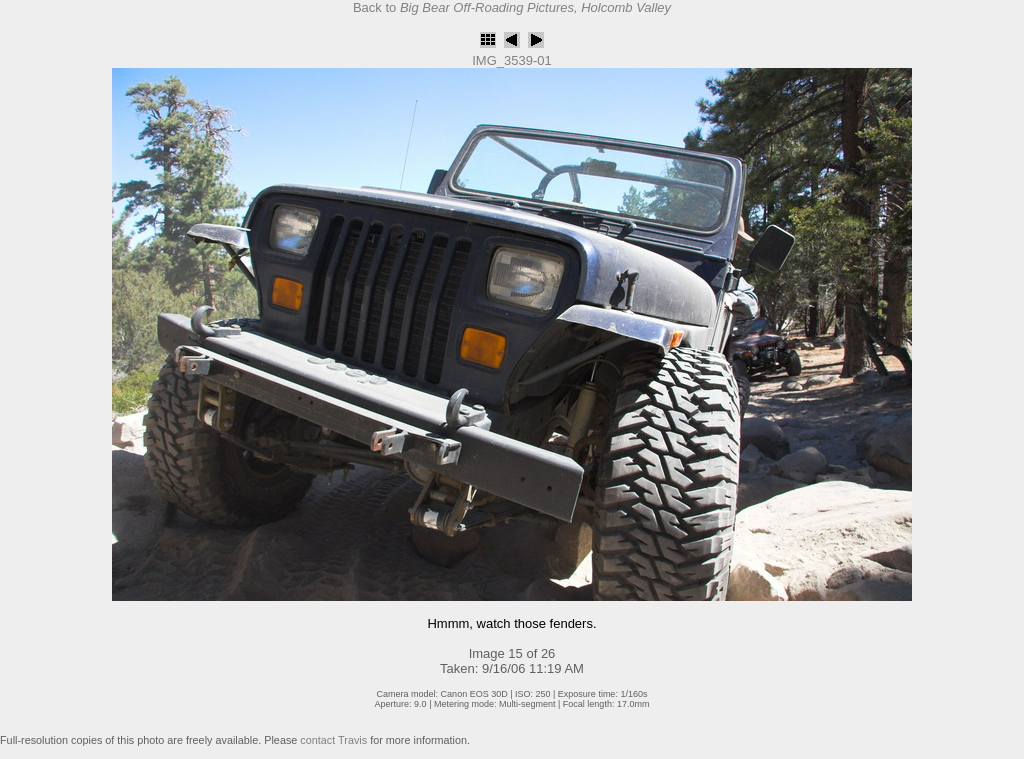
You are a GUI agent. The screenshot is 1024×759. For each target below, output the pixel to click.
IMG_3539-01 (512, 60)
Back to (512, 7)
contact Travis (333, 740)
